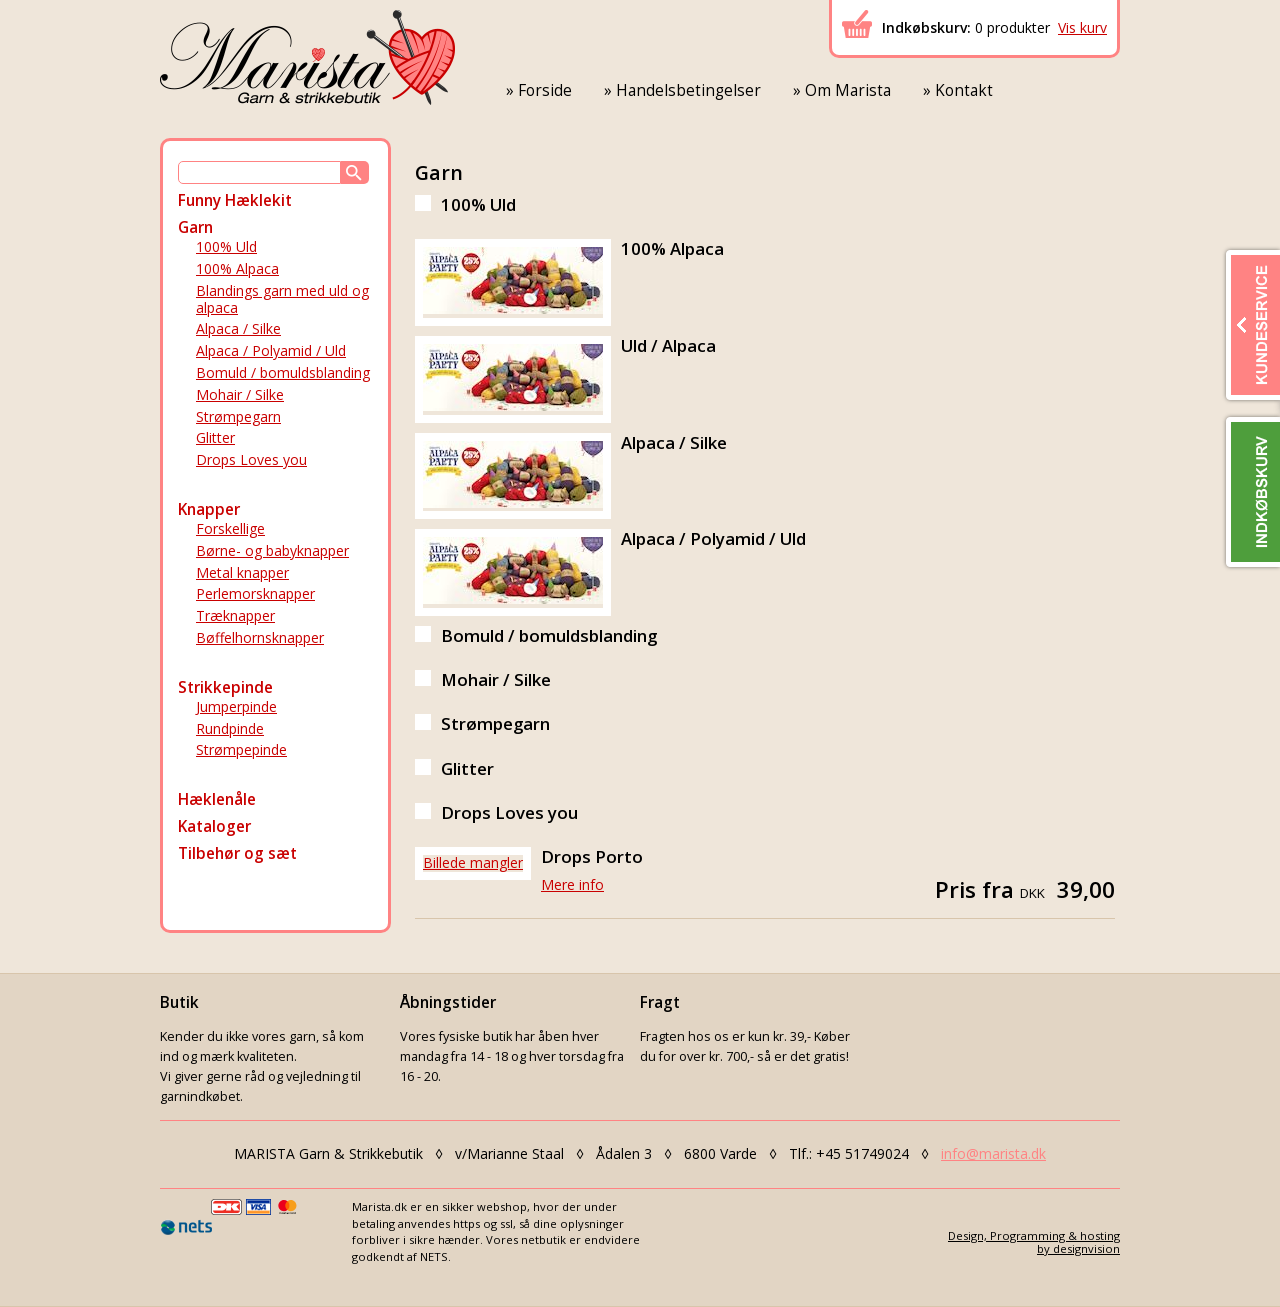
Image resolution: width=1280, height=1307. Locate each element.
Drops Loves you (251, 459)
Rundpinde (230, 728)
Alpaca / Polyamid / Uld (271, 350)
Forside (545, 90)
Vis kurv (1082, 27)
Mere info (572, 884)
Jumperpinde (236, 706)
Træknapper (235, 615)
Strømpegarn (238, 416)
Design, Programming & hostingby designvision (1034, 1242)
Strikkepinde (225, 687)
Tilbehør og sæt (237, 853)
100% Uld (226, 246)
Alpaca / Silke (238, 328)
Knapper (209, 509)
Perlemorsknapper (255, 593)
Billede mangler (473, 862)
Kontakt (964, 90)
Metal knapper (242, 572)
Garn (195, 227)
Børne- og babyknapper (272, 550)
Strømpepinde (241, 749)
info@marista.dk (993, 1153)
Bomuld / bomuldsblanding (283, 372)
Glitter (215, 437)
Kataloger (214, 826)
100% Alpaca (237, 268)
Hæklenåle (217, 799)
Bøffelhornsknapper (260, 637)
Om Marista (848, 90)
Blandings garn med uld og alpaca (282, 299)
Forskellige (230, 528)
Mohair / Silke (240, 394)
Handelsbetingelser (688, 90)
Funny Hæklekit (235, 200)
